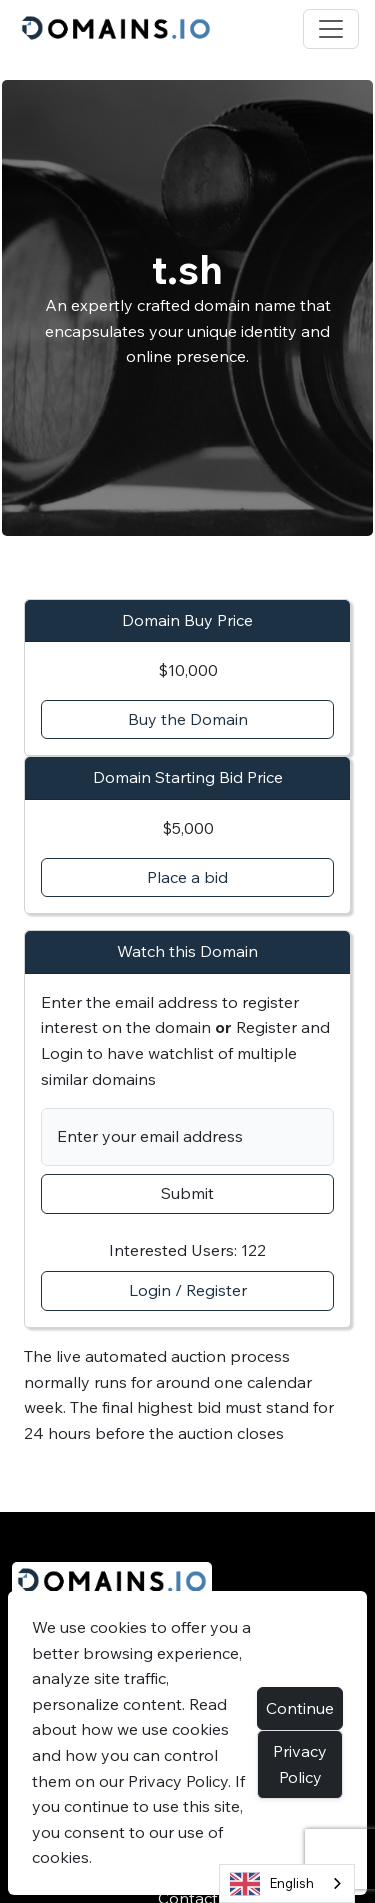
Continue (300, 1708)
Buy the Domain (188, 719)
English (272, 1884)
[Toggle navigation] (331, 29)
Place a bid (187, 877)
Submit (187, 1193)
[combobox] (287, 1883)
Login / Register (188, 1290)
